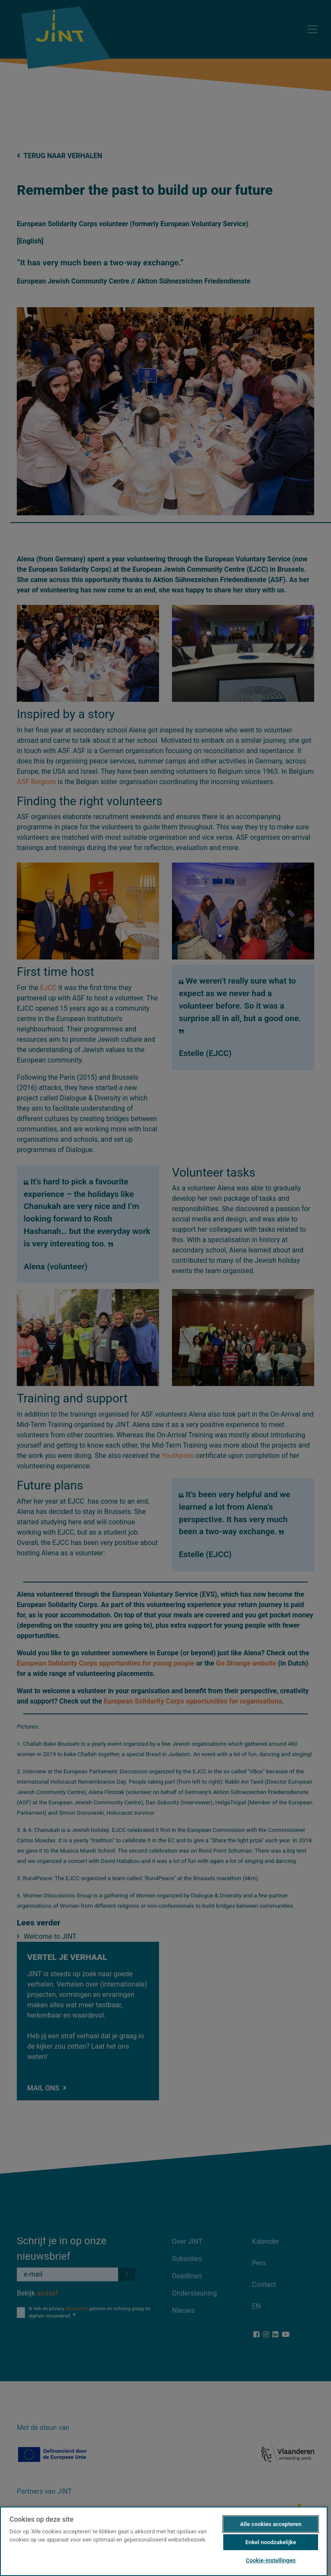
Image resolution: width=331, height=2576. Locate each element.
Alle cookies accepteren (270, 2524)
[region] (164, 2541)
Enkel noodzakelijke (270, 2542)
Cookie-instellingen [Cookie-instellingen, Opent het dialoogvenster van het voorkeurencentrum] (270, 2560)
